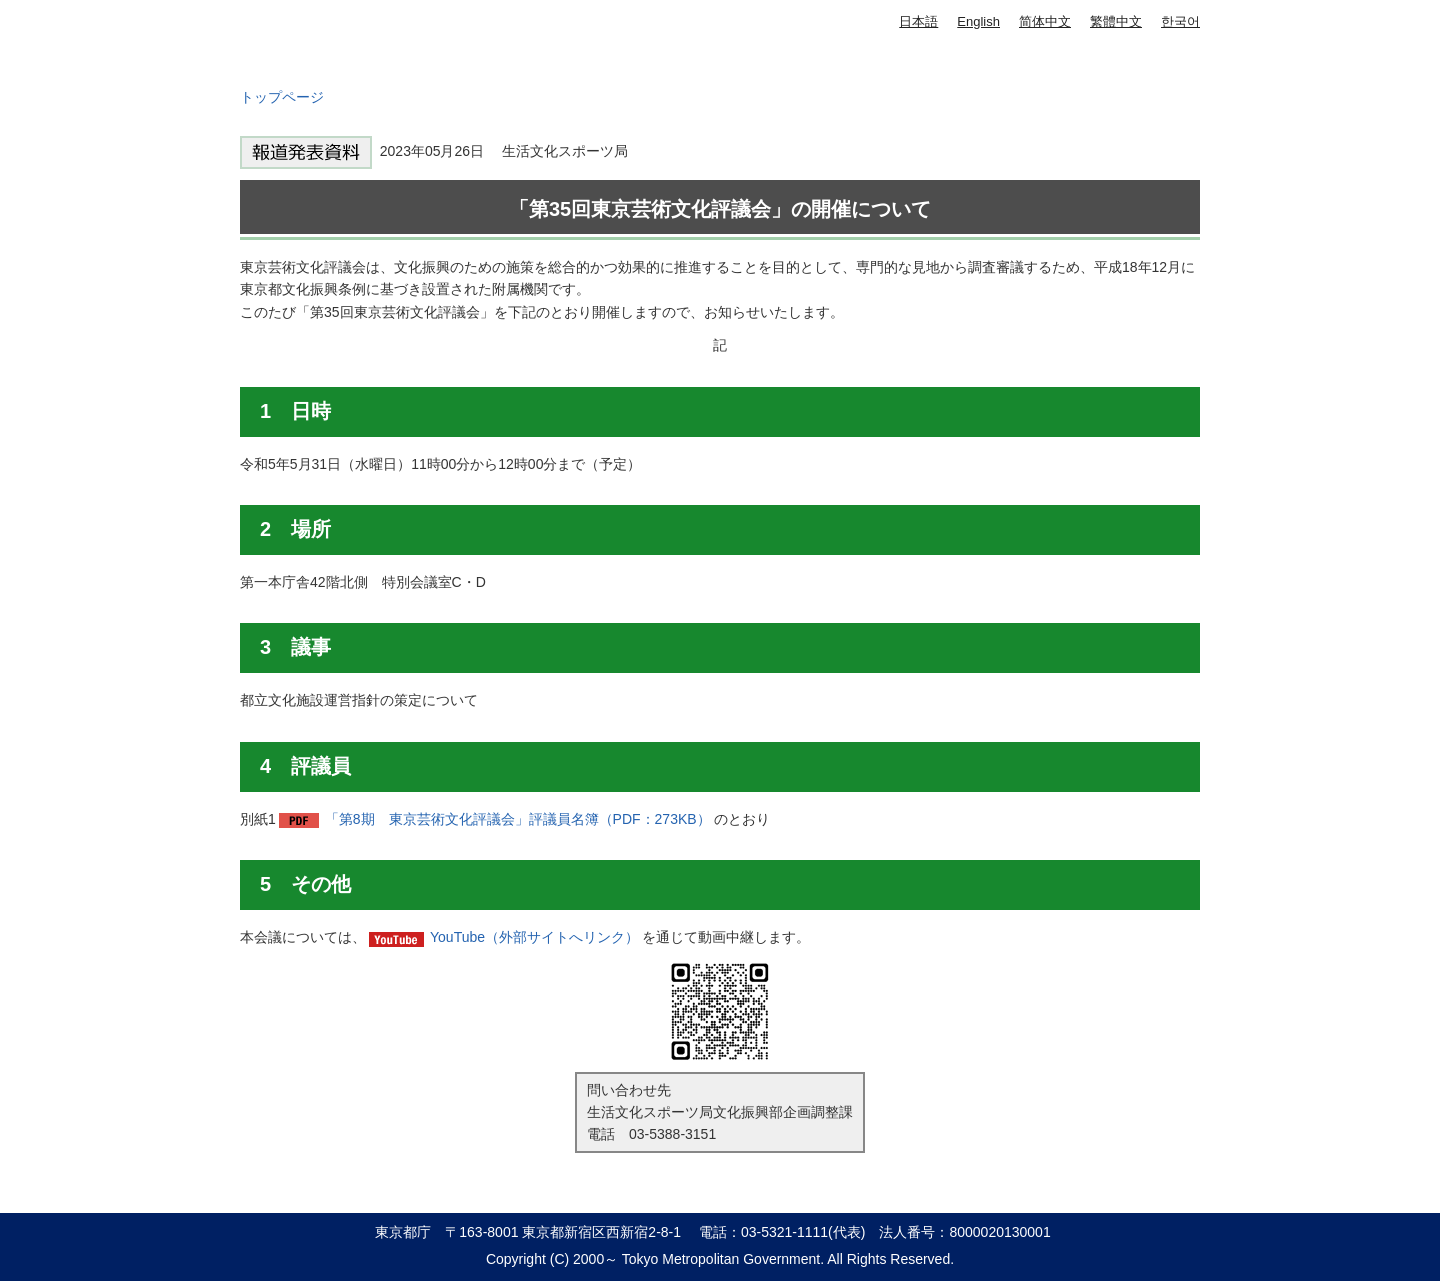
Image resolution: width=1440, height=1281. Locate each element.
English (978, 21)
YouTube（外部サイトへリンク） (534, 937)
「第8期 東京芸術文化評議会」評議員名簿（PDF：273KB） (518, 819)
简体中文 (1045, 21)
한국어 (1180, 21)
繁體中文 (1116, 21)
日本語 (918, 21)
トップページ (282, 97)
